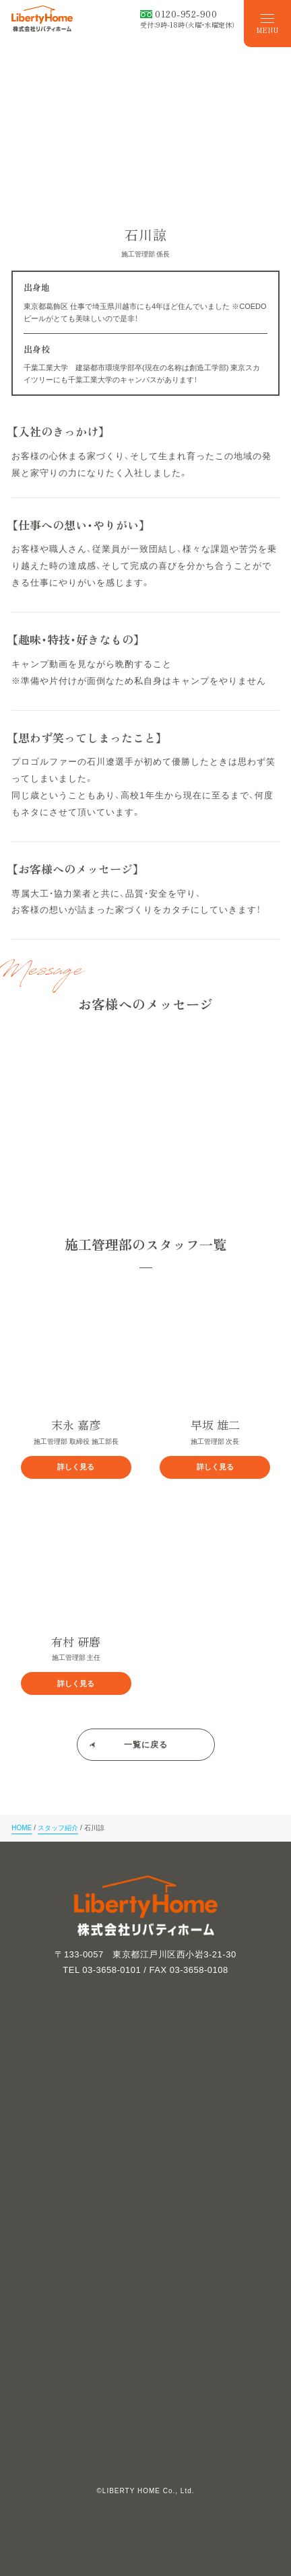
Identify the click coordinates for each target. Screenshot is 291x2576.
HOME (21, 1828)
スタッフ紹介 (58, 1828)
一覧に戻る (146, 1744)
